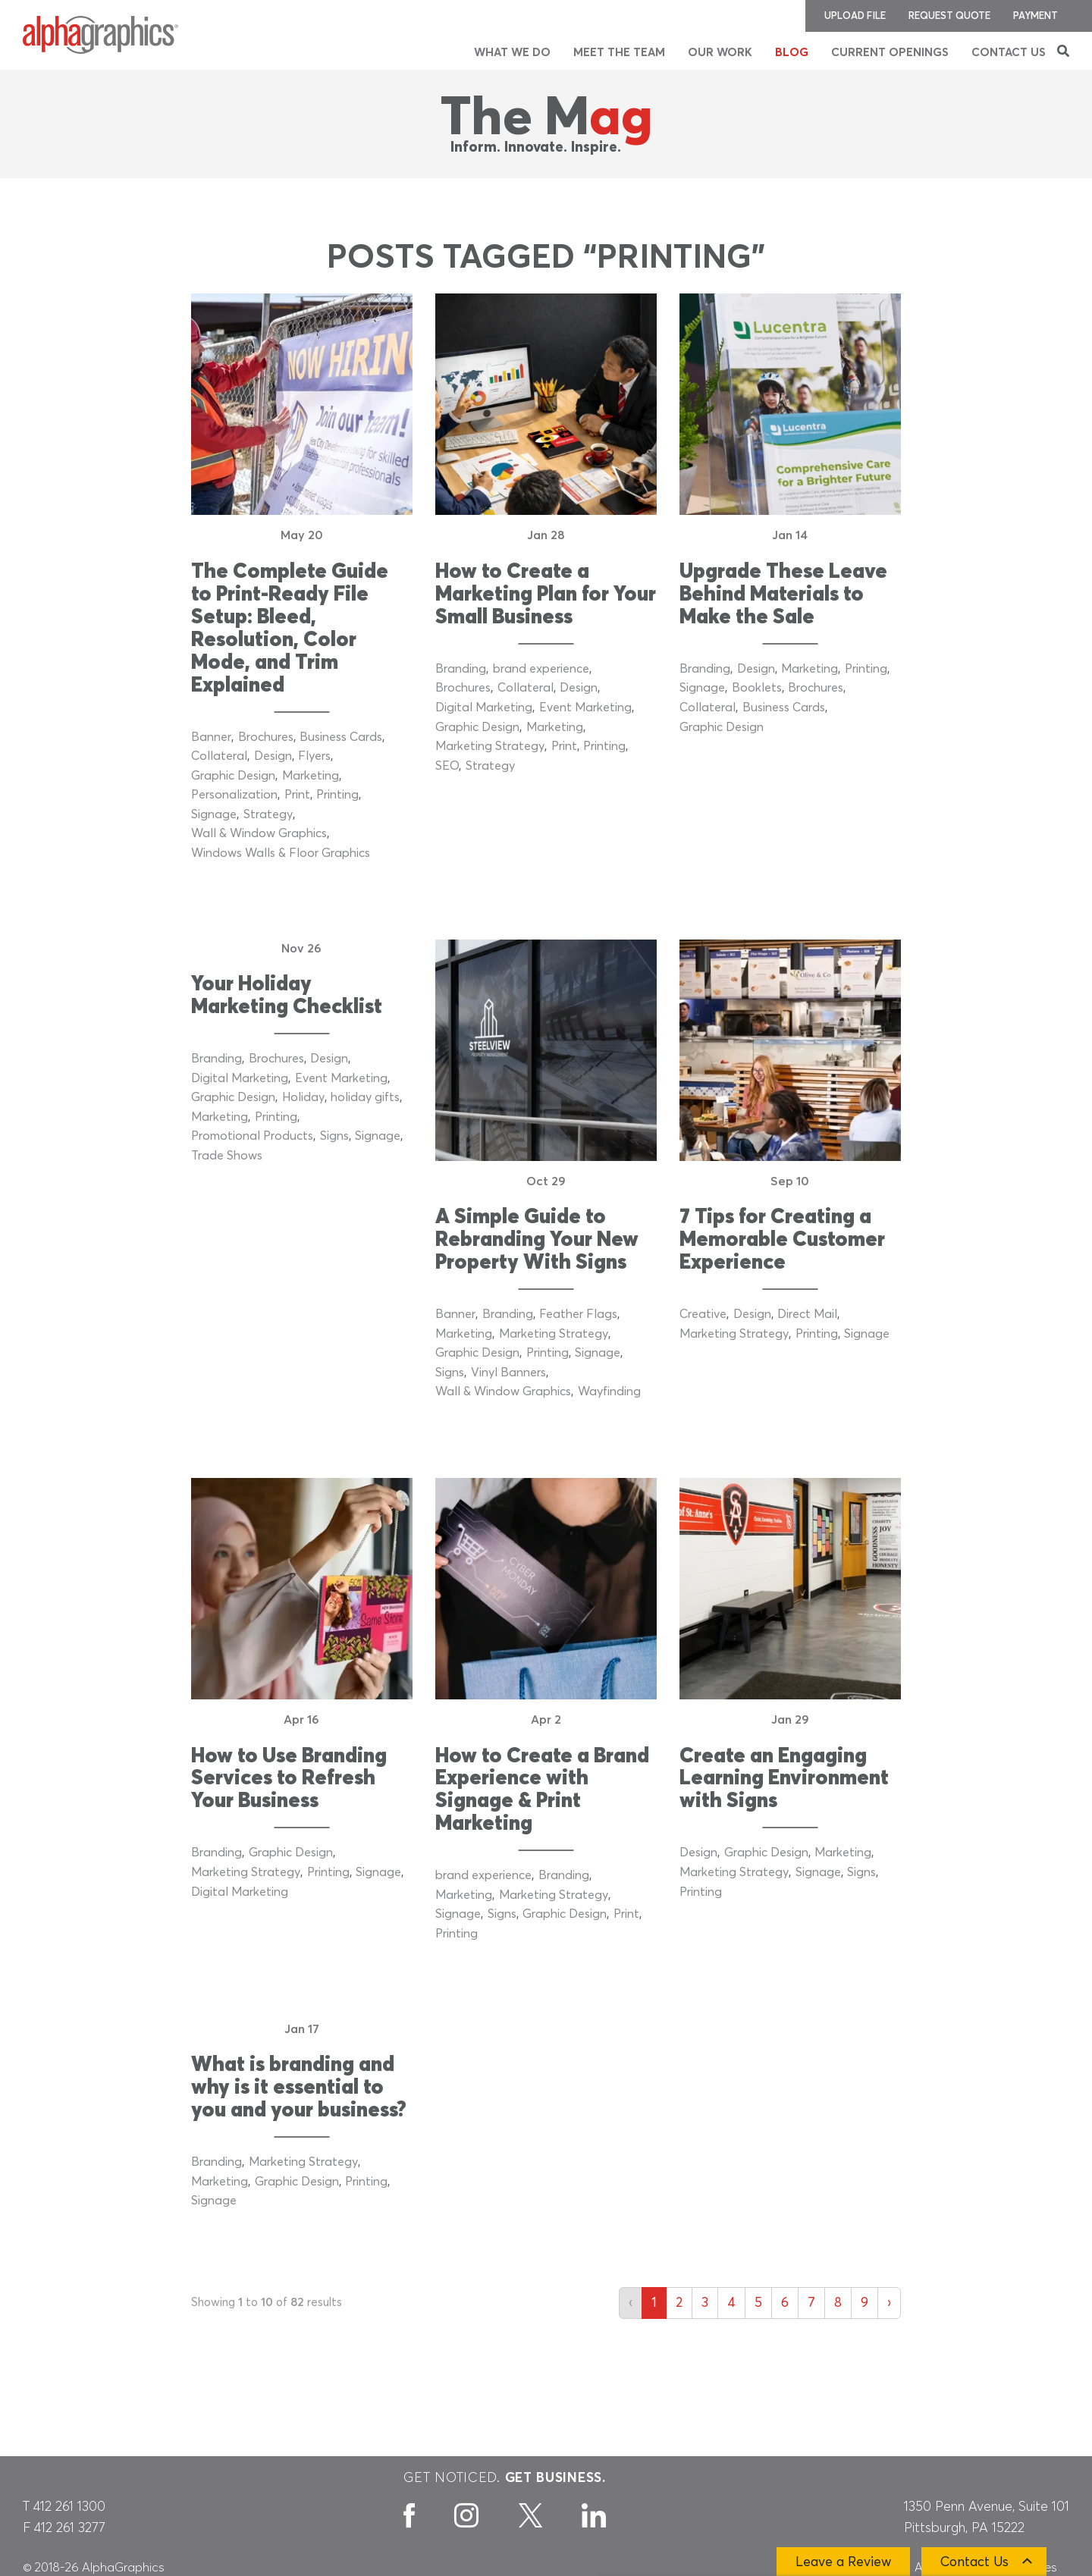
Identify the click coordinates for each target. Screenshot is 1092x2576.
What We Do (512, 52)
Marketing (310, 776)
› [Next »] (889, 2303)
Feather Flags (578, 1314)
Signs (334, 1136)
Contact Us (1008, 52)
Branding (460, 669)
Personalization (234, 795)
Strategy (268, 814)
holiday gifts (365, 1097)
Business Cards (341, 737)
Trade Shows (226, 1156)
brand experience (541, 669)
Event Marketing (585, 707)
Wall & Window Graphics (259, 833)
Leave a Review (843, 2562)
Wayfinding (609, 1391)
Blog (791, 52)
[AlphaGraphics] (100, 35)
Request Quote (949, 16)
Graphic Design (233, 776)
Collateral (219, 756)
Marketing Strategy (489, 746)
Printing (337, 795)
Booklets (757, 688)
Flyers (314, 756)
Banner (211, 737)
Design (273, 756)
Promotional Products (252, 1136)
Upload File (855, 16)
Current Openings (890, 52)
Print (297, 795)
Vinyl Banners (508, 1372)
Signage (214, 814)
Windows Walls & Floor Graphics (280, 853)
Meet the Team (619, 52)
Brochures (265, 737)
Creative (702, 1314)
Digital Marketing (483, 707)
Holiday (303, 1097)
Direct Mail (807, 1314)
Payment (1035, 16)
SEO (447, 766)
